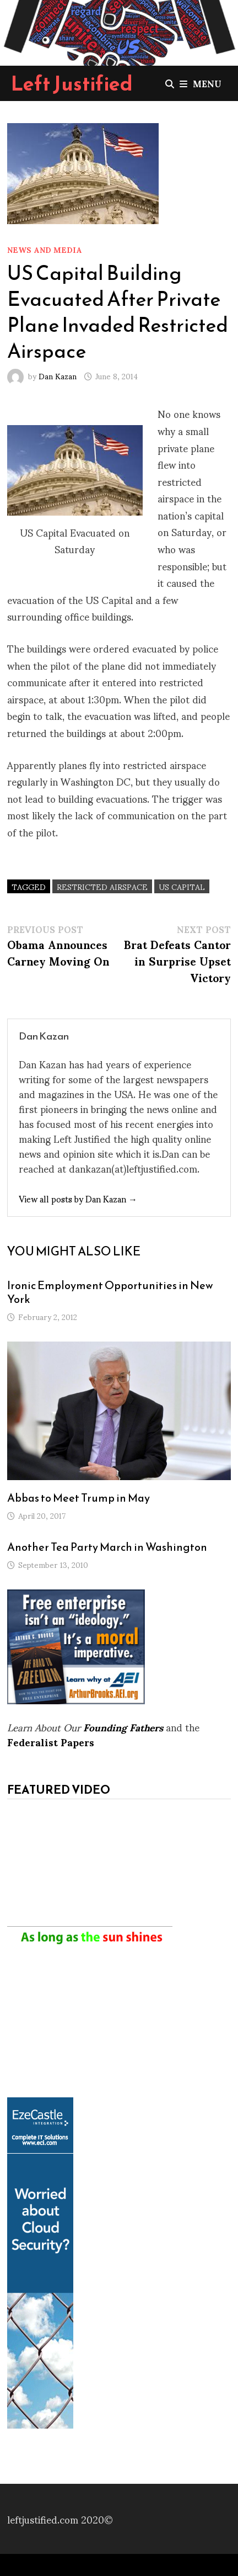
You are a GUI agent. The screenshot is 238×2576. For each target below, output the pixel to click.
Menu (200, 83)
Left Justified (72, 83)
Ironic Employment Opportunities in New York (110, 1292)
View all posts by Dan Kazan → (78, 1198)
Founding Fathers (123, 1726)
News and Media (44, 249)
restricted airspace (102, 886)
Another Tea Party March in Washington (107, 1547)
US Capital (182, 886)
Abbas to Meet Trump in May (78, 1498)
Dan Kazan (58, 375)
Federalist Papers (50, 1741)
